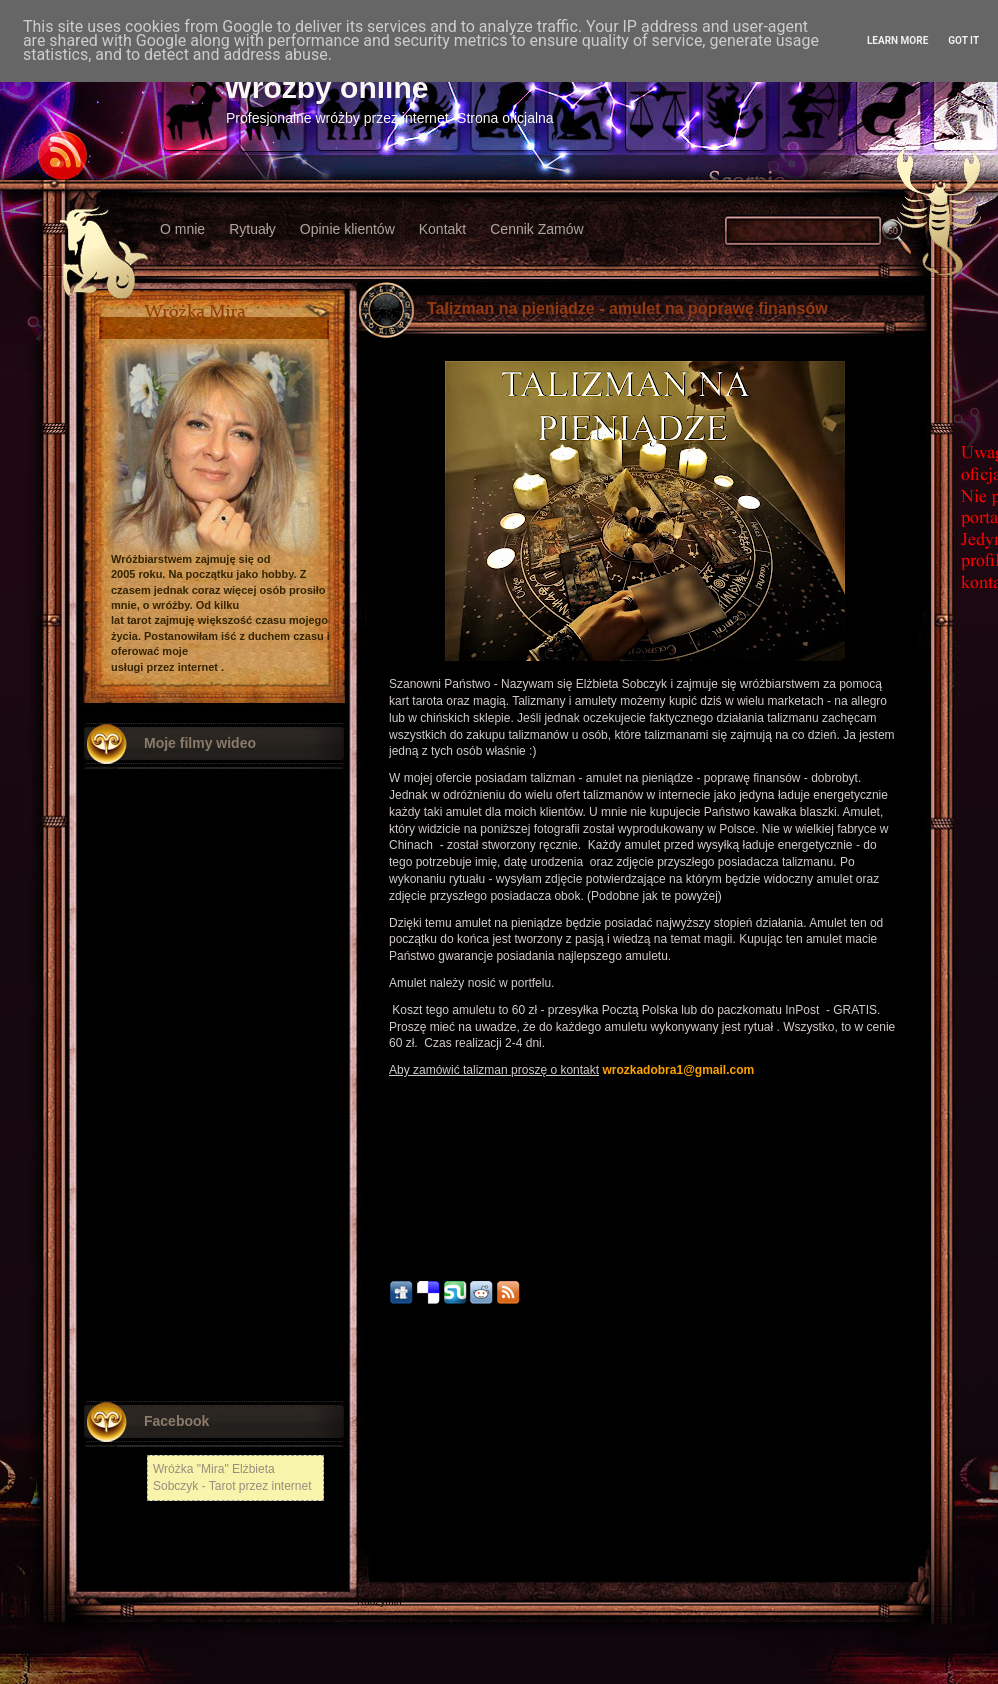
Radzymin (379, 1601)
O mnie (182, 229)
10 (394, 1325)
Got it (963, 40)
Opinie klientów (347, 229)
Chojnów (376, 1573)
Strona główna (645, 1451)
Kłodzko (375, 1517)
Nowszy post (400, 1451)
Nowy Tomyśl (386, 1489)
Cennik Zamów (536, 229)
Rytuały (252, 229)
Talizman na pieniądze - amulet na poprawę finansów (627, 308)
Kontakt (442, 229)
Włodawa (377, 1545)
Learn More (897, 40)
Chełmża (376, 1475)
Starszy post (889, 1451)
